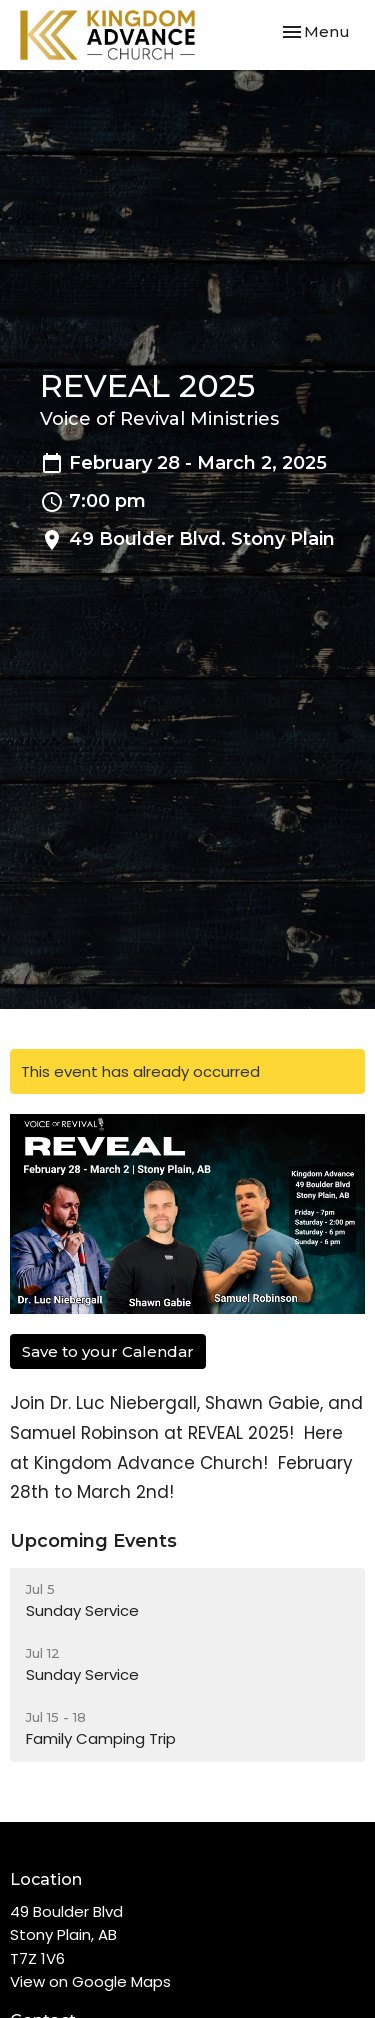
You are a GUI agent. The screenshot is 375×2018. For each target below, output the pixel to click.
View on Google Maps (90, 1981)
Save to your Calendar (108, 1351)
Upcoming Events (93, 1541)
